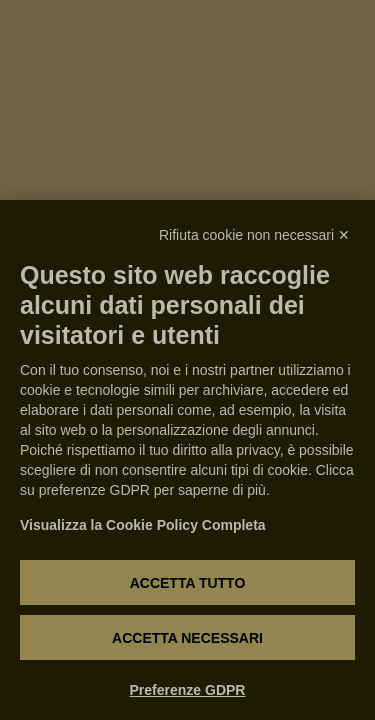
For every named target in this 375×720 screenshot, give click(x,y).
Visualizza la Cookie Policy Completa (143, 525)
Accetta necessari (187, 638)
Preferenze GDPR (188, 690)
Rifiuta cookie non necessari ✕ (254, 235)
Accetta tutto (188, 583)
